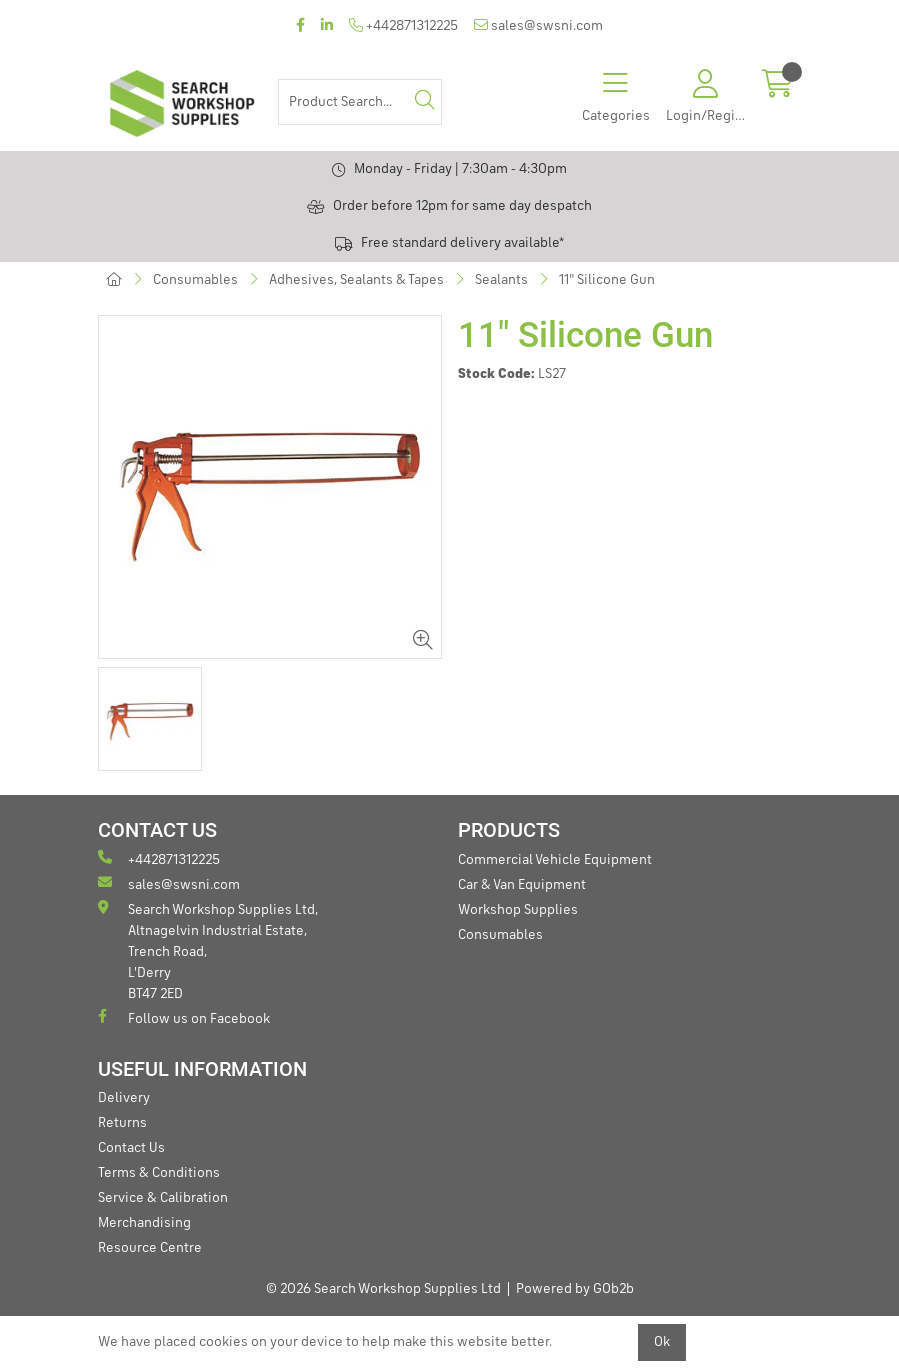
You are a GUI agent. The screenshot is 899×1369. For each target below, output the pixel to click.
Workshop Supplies (518, 910)
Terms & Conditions (159, 1173)
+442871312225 (403, 25)
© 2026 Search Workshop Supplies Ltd (383, 1289)
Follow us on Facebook (184, 1017)
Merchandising (144, 1223)
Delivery (124, 1098)
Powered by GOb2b (575, 1289)
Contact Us (131, 1148)
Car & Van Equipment (522, 885)
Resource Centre (150, 1248)
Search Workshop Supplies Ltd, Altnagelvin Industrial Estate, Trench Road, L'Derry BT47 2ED (208, 950)
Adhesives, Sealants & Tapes (356, 280)
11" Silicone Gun (607, 280)
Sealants (501, 280)
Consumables (195, 280)
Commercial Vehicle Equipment (555, 860)
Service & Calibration (163, 1198)
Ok (662, 1342)
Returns (122, 1123)
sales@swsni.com (538, 25)
